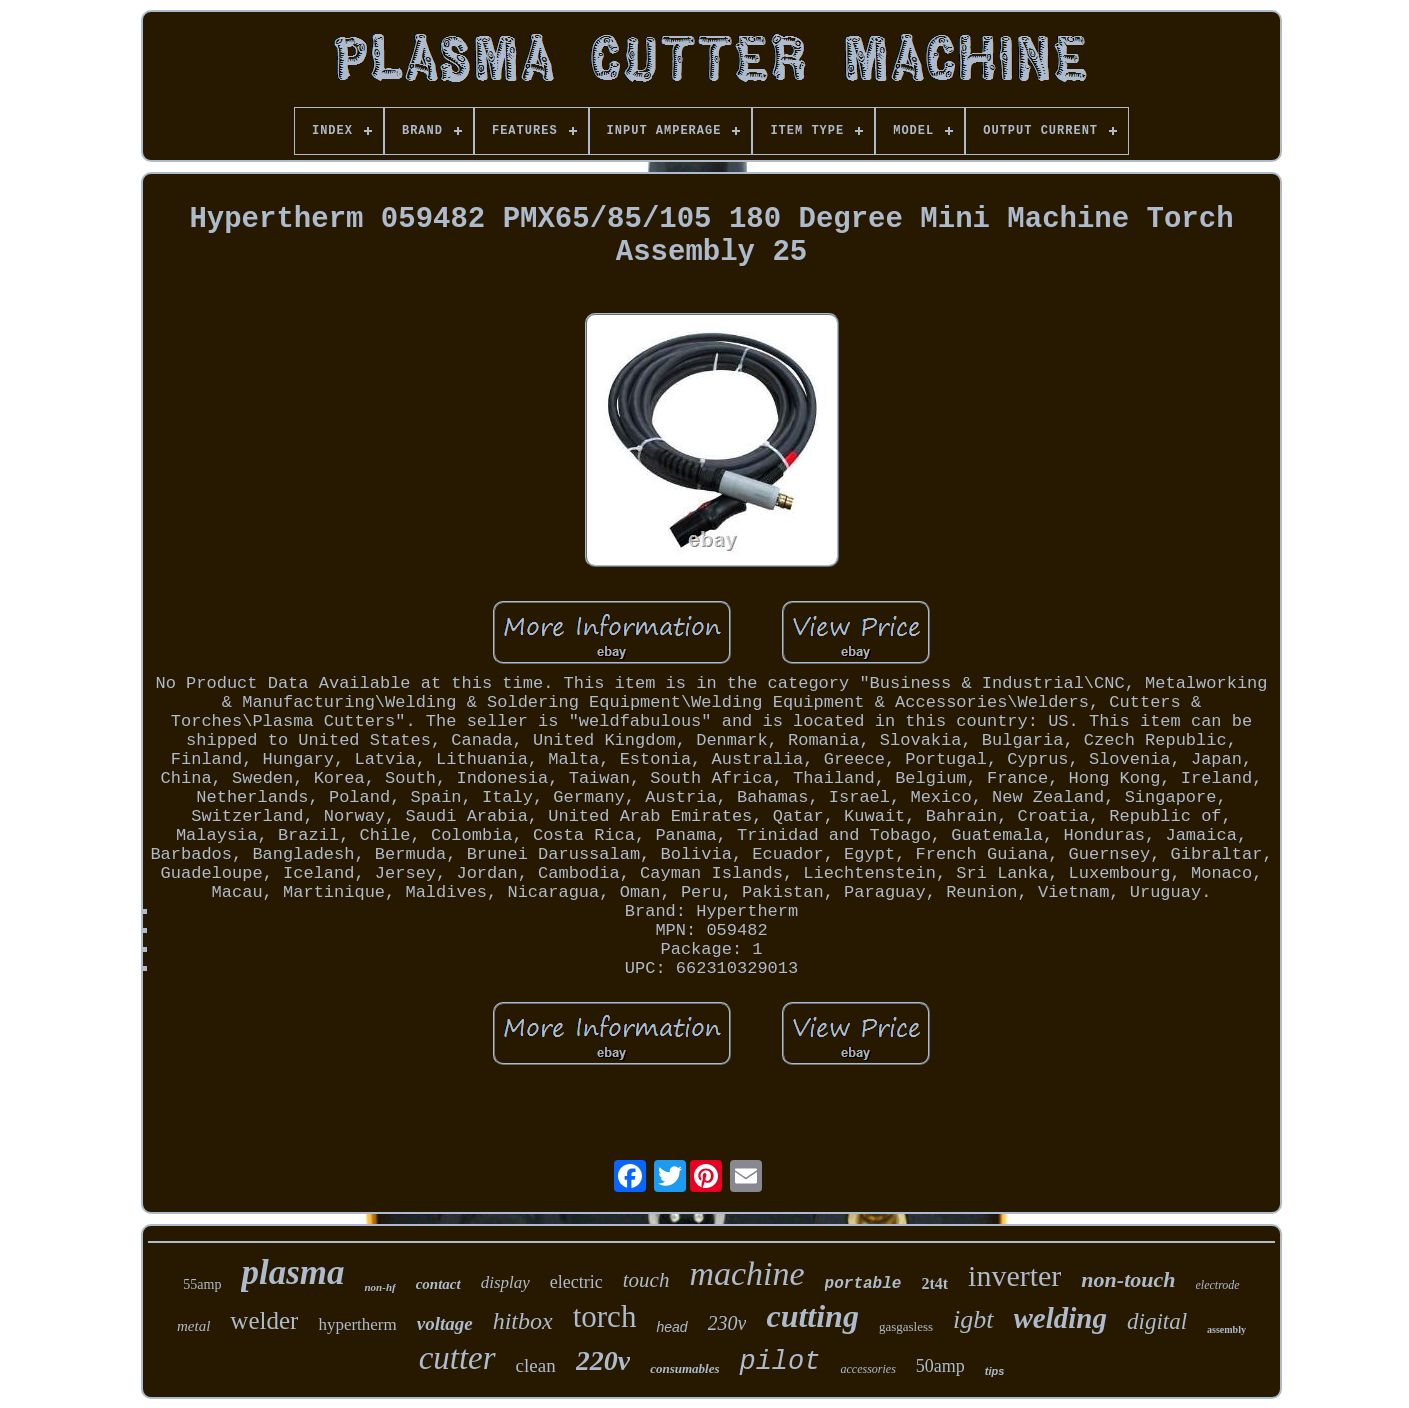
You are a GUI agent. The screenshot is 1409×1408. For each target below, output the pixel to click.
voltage (445, 1323)
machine (746, 1273)
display (505, 1282)
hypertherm (357, 1324)
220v (603, 1360)
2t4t (934, 1283)
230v (727, 1323)
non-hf (379, 1287)
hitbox (523, 1321)
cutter (457, 1358)
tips (995, 1371)
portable (863, 1284)
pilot (779, 1362)
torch (605, 1316)
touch (646, 1280)
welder (264, 1320)
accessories (867, 1369)
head (671, 1327)
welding (1060, 1318)
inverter (1014, 1275)
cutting (812, 1316)
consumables (684, 1368)
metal (193, 1326)
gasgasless (906, 1326)
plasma (292, 1272)
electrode (1218, 1285)
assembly (1226, 1329)
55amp (202, 1284)
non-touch (1128, 1279)
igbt (973, 1319)
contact (438, 1284)
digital (1157, 1321)
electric (576, 1282)
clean (536, 1365)
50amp (940, 1366)
